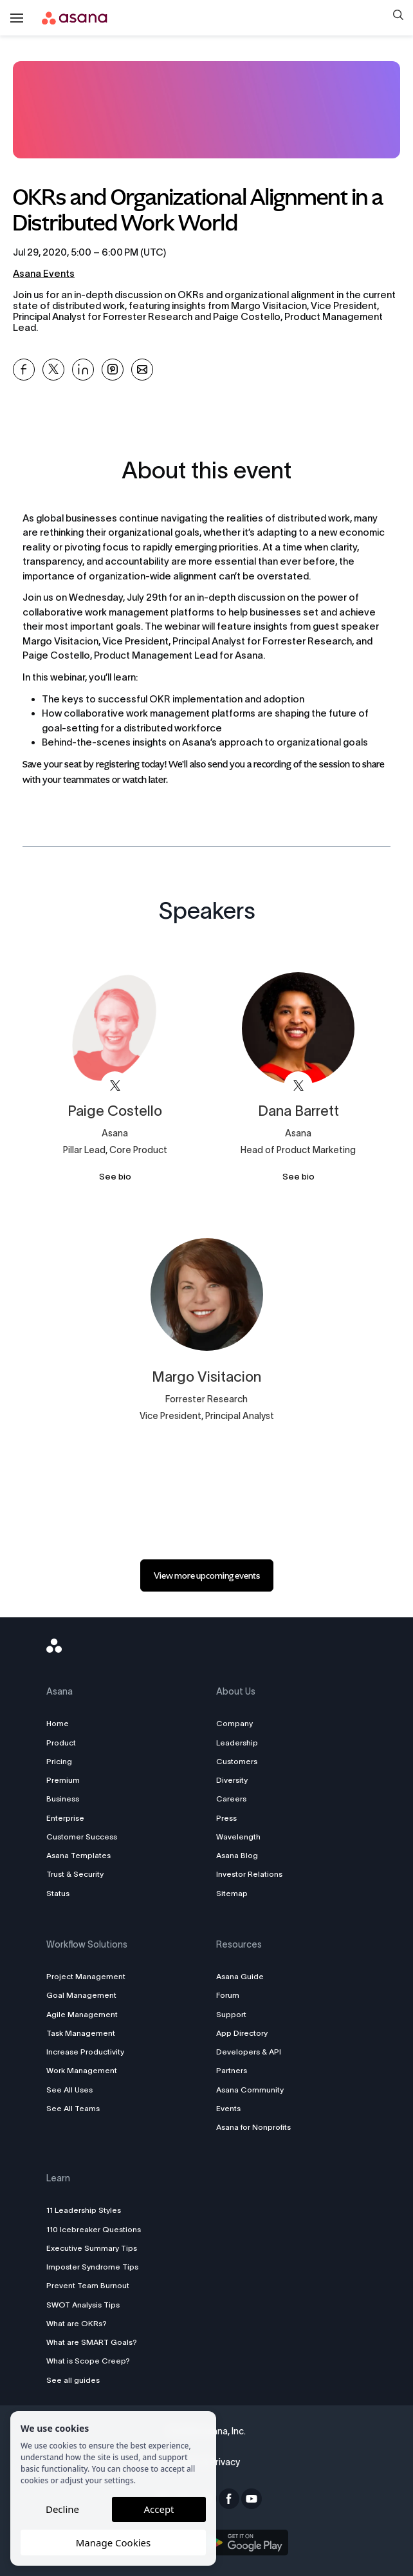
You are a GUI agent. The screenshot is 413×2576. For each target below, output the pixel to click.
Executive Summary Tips (95, 2248)
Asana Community (250, 2089)
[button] (398, 16)
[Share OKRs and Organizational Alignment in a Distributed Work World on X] (53, 370)
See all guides (77, 2380)
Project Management (89, 1976)
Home (61, 1723)
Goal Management (85, 1995)
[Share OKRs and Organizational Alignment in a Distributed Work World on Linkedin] (83, 370)
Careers (231, 1798)
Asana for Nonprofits (253, 2127)
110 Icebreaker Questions (97, 2229)
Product (65, 1742)
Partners (231, 2070)
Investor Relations (249, 1874)
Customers (236, 1761)
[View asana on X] (114, 1085)
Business (66, 1798)
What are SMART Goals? (95, 2342)
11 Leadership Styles (87, 2210)
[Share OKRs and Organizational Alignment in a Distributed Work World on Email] (142, 370)
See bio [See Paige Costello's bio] (115, 1176)
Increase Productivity (89, 2051)
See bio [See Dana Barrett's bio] (298, 1176)
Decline (62, 2509)
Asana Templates (82, 1855)
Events (228, 2108)
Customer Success (85, 1836)
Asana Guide (240, 1976)
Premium (67, 1780)
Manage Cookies (113, 2542)
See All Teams (77, 2108)
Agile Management (86, 2014)
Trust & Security (78, 1874)
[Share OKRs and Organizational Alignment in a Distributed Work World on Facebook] (24, 370)
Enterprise (69, 1818)
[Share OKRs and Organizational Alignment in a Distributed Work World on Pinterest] (112, 370)
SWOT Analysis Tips (87, 2304)
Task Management (84, 2033)
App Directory (242, 2033)
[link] (206, 1575)
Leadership (237, 1742)
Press (226, 1818)
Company (234, 1723)
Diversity (232, 1780)
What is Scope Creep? (92, 2360)
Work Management (85, 2070)
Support (231, 2014)
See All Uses (73, 2089)
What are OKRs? (80, 2323)
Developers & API (248, 2051)
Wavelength (238, 1836)
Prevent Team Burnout (91, 2285)
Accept (158, 2509)
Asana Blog (237, 1855)
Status (61, 1893)
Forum (227, 1995)
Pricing (63, 1761)
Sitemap (232, 1893)
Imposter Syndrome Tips (96, 2266)
